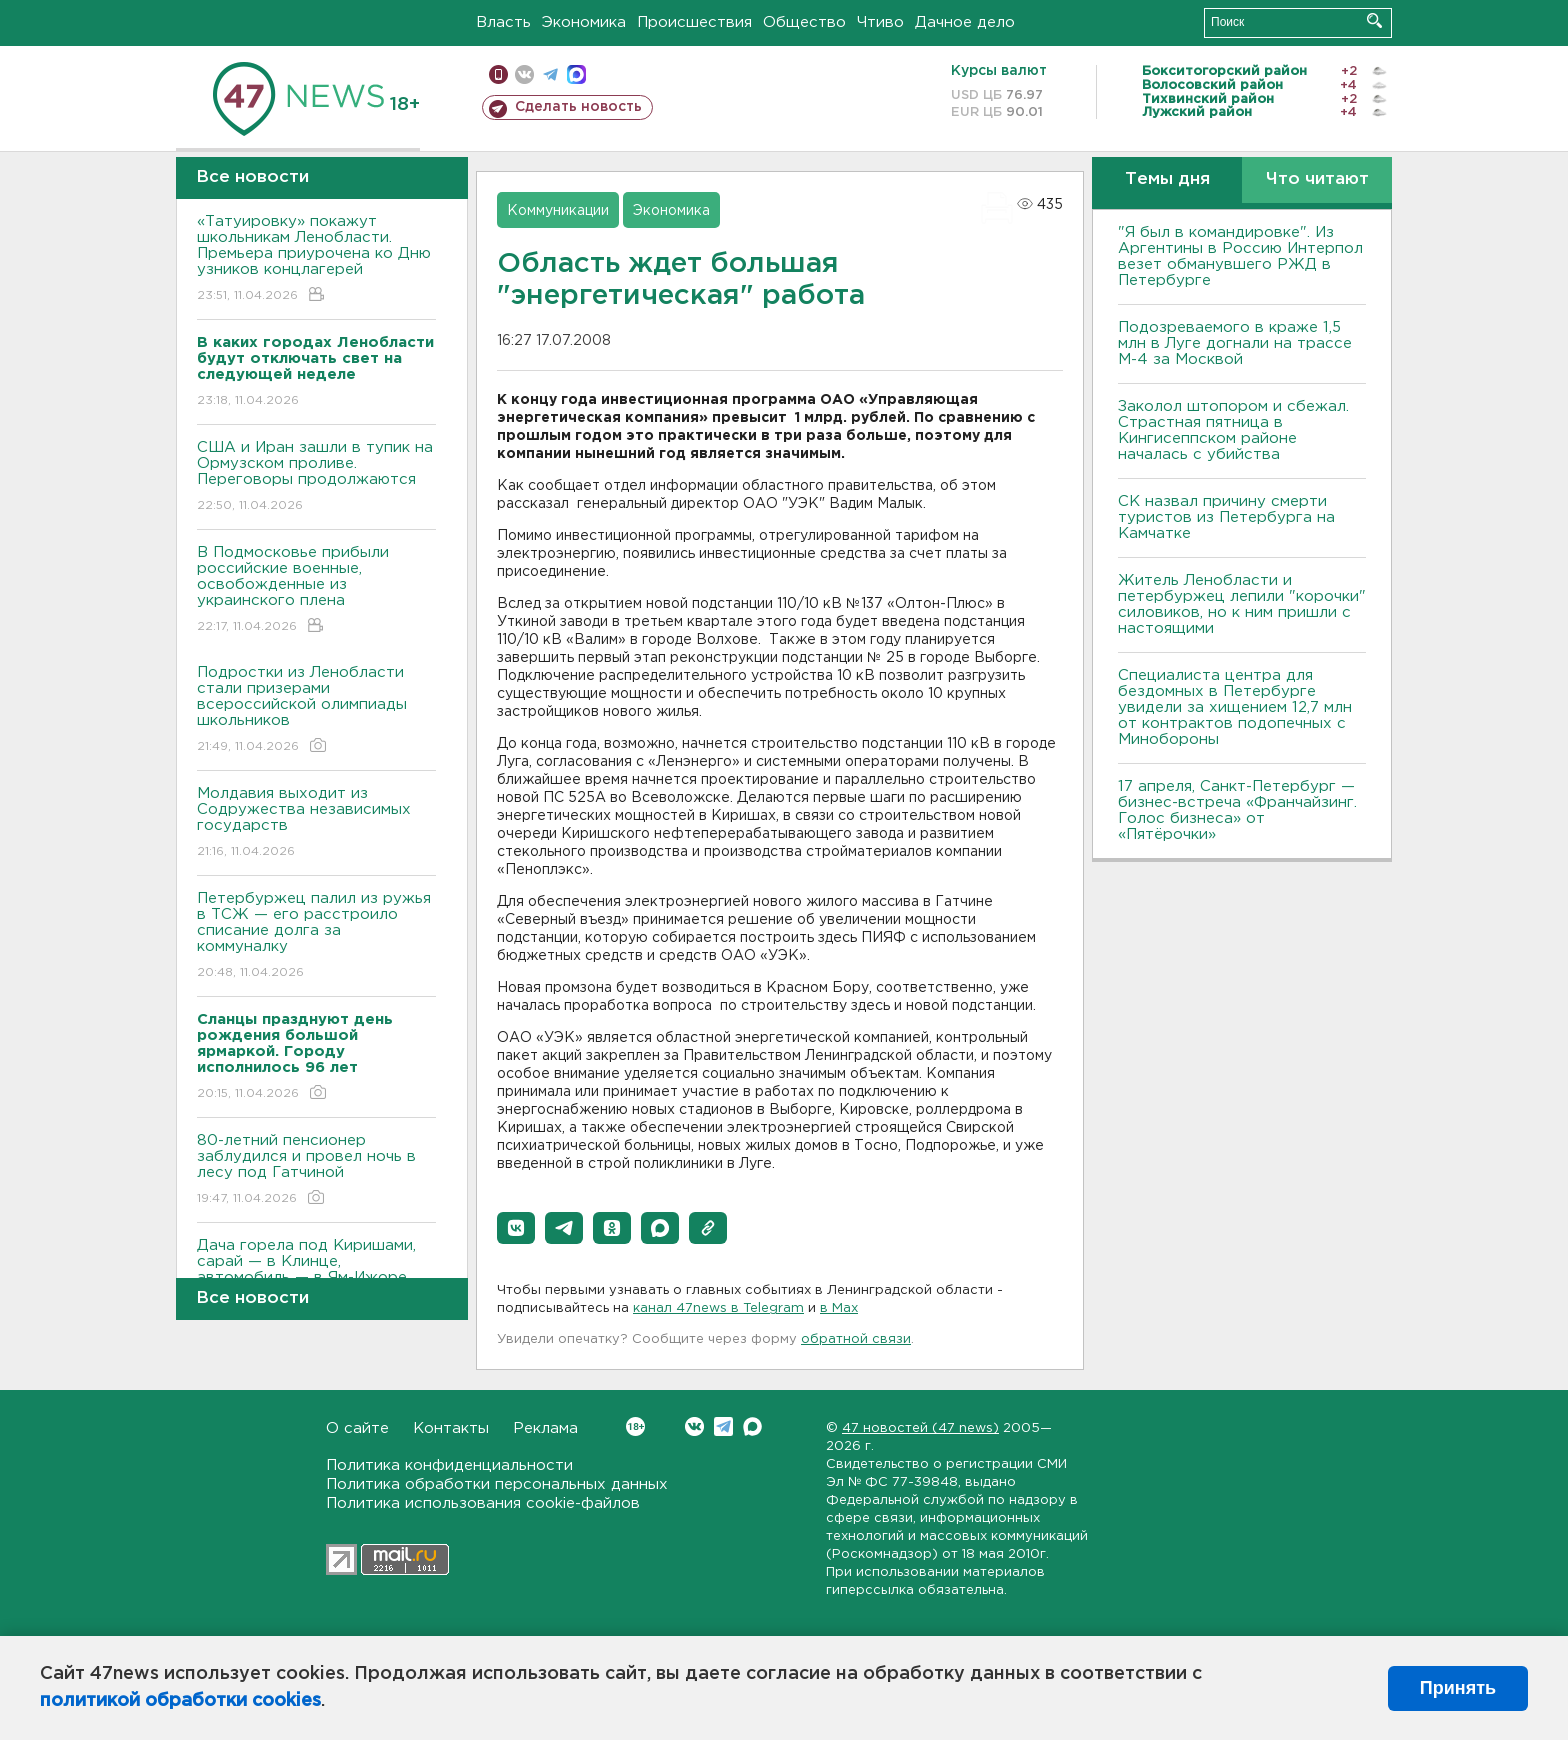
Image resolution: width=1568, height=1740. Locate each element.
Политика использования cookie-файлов (483, 1503)
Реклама (545, 1428)
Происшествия (694, 22)
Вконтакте (635, 1426)
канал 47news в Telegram (718, 1308)
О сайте (357, 1428)
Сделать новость (578, 107)
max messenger (576, 74)
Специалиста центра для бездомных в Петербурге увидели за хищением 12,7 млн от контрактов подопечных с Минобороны (1235, 707)
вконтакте (524, 74)
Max (752, 1426)
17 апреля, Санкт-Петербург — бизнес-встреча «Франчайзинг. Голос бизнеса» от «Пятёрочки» (1237, 810)
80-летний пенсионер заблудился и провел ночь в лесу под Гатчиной (316, 1170)
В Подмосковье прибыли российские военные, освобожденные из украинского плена (316, 590)
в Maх (839, 1308)
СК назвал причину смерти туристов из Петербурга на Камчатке (1226, 517)
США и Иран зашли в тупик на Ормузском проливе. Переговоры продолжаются (316, 477)
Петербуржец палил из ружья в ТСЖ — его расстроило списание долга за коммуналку (316, 936)
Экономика (584, 22)
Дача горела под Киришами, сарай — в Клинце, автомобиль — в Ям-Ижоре (316, 1275)
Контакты (451, 1428)
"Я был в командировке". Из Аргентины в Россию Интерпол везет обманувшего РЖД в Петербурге (1240, 256)
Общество (804, 22)
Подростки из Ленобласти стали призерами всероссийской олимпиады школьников (316, 710)
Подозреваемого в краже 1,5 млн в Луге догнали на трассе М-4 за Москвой (1235, 343)
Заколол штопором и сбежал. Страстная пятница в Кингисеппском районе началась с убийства (1233, 430)
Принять (1458, 1688)
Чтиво (880, 22)
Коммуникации (558, 211)
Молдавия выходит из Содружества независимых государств (316, 823)
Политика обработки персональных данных (497, 1484)
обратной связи (856, 1339)
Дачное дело (965, 22)
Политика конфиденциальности (449, 1465)
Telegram (723, 1426)
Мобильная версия (498, 74)
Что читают (1317, 179)
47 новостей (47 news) (920, 1428)
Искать (1374, 20)
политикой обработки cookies (180, 1701)
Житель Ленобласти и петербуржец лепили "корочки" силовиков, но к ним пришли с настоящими (1242, 604)
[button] (516, 1228)
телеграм (550, 74)
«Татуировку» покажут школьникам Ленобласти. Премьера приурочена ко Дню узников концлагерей (316, 259)
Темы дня (1167, 179)
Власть (503, 22)
